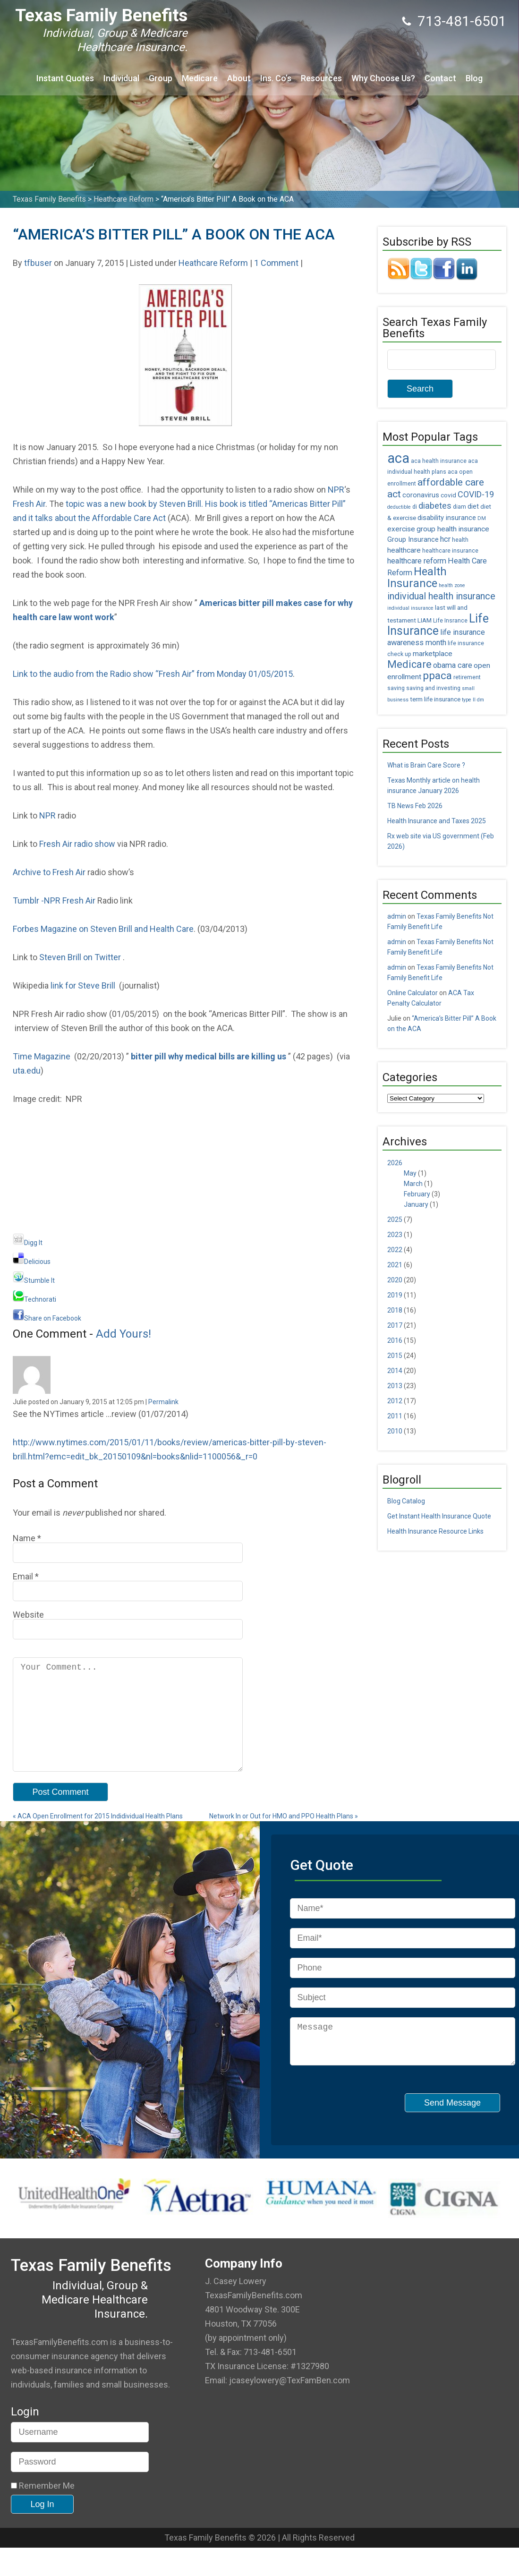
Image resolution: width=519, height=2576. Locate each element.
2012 (394, 1401)
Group (160, 78)
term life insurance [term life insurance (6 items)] (435, 699)
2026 (394, 1163)
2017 (394, 1325)
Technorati (34, 1299)
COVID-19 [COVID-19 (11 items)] (476, 494)
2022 (394, 1250)
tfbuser (38, 263)
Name (24, 1538)
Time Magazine (42, 1056)
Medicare (200, 78)
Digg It (28, 1242)
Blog (474, 78)
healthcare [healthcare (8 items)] (404, 550)
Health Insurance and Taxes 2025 (436, 821)
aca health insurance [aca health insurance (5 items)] (439, 461)
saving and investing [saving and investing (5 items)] (433, 688)
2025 (394, 1219)
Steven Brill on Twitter (81, 957)
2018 (394, 1310)
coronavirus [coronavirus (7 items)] (420, 495)
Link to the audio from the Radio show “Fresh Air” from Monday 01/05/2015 (153, 674)
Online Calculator (412, 993)
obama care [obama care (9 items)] (452, 665)
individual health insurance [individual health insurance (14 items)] (441, 596)
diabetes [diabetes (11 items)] (434, 506)
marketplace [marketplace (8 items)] (432, 653)
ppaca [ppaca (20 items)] (437, 675)
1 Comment (276, 263)
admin (396, 916)
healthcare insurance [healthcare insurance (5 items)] (450, 550)
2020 (394, 1280)
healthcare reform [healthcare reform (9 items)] (416, 560)
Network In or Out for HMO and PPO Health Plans (283, 1837)
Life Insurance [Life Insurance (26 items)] (438, 625)
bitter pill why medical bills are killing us (208, 1056)
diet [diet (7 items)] (473, 507)
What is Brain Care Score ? (426, 765)
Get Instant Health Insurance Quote (439, 1516)
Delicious (32, 1261)
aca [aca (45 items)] (398, 458)
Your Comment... (128, 1724)
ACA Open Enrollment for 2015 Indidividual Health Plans (98, 1837)
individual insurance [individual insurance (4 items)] (410, 608)
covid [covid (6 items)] (448, 495)
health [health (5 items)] (460, 540)
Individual (121, 78)
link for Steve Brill (84, 985)
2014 (394, 1370)
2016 (394, 1340)
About (239, 78)
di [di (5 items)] (414, 506)
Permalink (163, 1402)
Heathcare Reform (213, 263)
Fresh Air (29, 504)
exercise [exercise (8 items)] (401, 529)
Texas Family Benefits (101, 15)
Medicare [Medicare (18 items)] (409, 664)
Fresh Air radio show (76, 844)
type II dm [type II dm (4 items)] (473, 700)
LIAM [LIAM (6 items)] (424, 620)
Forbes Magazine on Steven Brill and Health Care (103, 929)
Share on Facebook (47, 1318)
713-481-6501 (461, 21)
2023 (394, 1234)
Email (23, 1576)
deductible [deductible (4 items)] (399, 507)
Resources (321, 78)
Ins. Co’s (275, 78)
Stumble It (34, 1280)
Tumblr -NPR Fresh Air (55, 900)
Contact (440, 78)
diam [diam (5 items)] (459, 506)
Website (28, 1615)
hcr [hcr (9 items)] (445, 539)
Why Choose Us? (383, 78)
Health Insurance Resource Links (435, 1531)
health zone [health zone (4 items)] (452, 585)
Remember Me (43, 2514)
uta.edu (27, 1070)
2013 (394, 1386)
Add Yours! (123, 1333)
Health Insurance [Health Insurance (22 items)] (417, 577)
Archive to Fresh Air (50, 872)
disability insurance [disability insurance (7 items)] (446, 518)
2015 (394, 1355)
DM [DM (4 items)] (481, 518)
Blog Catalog (406, 1501)
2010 (394, 1431)
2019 (394, 1295)
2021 (394, 1265)
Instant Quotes (65, 78)
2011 (394, 1416)
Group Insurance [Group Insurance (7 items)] (413, 540)
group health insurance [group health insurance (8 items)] (453, 529)
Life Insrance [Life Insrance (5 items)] (450, 620)
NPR (336, 490)
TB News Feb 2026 (414, 806)
